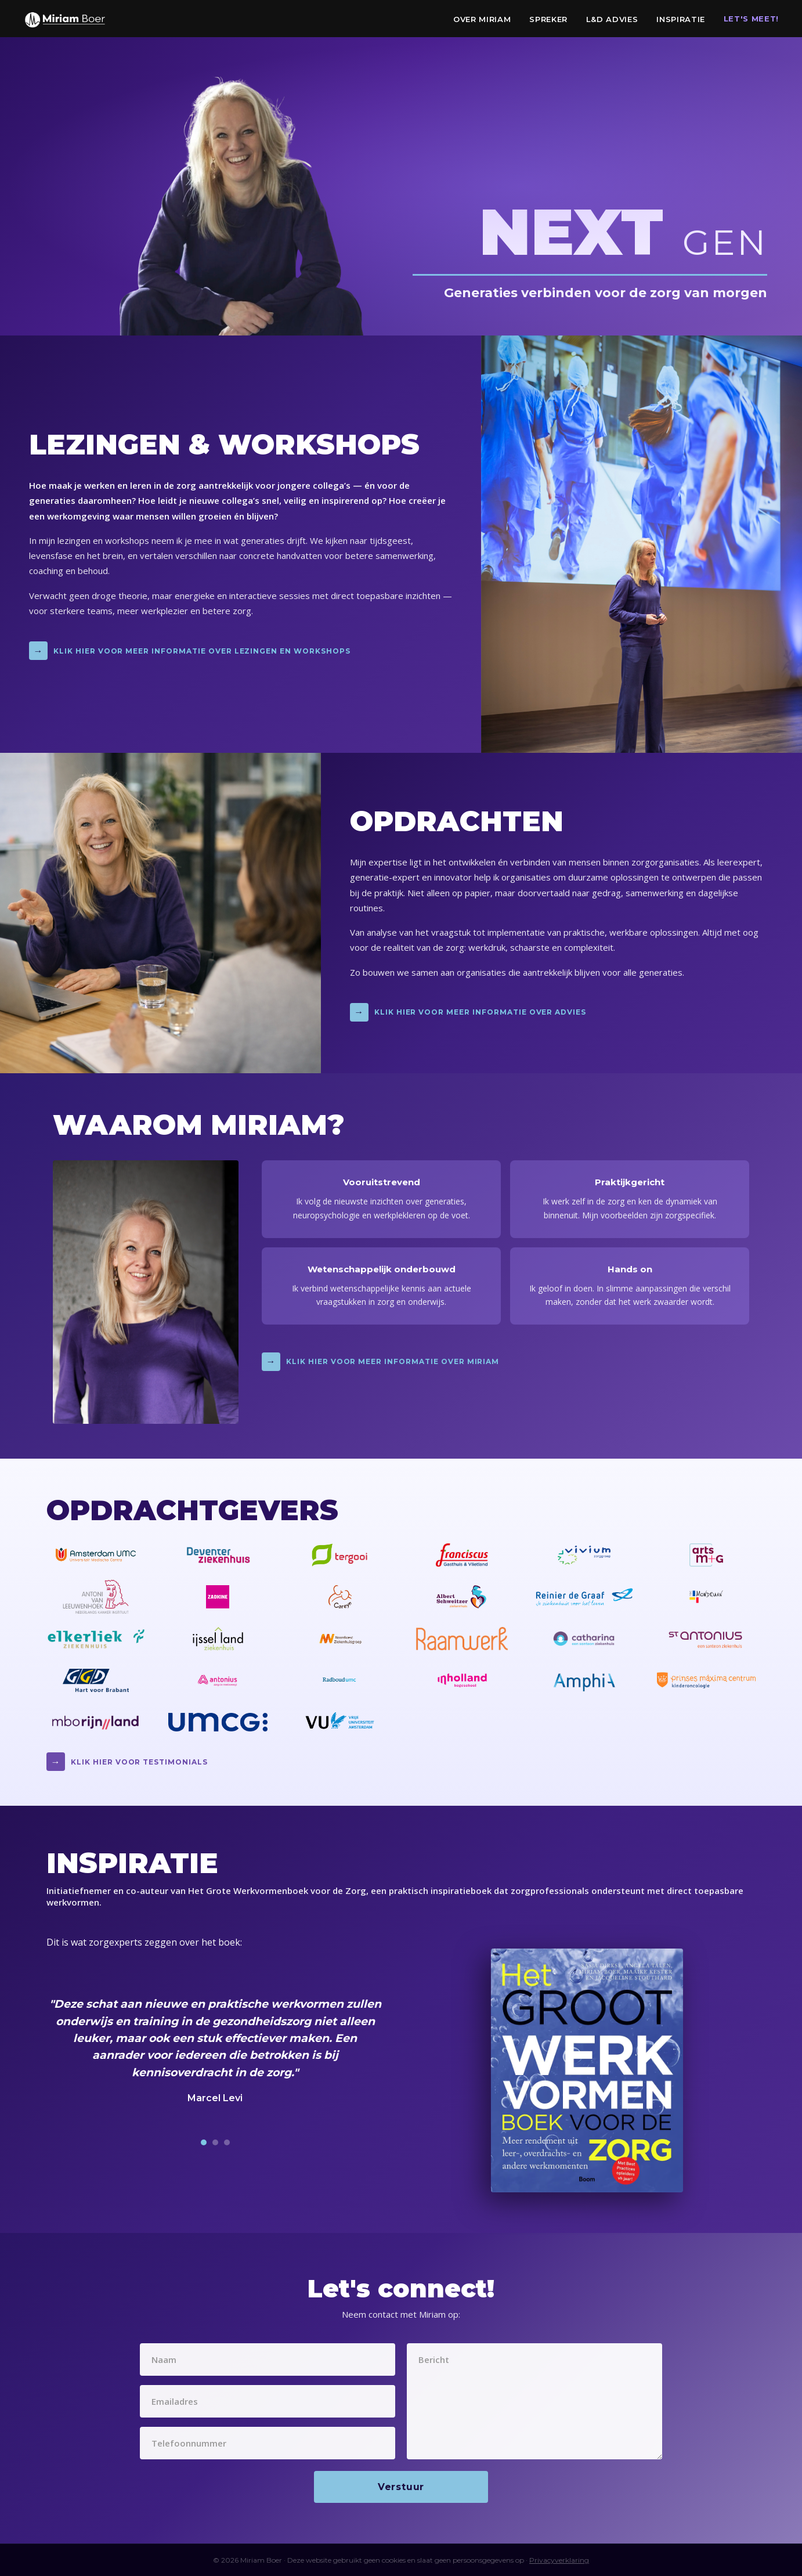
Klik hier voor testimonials (127, 1761)
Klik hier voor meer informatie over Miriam (380, 1361)
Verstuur (401, 2486)
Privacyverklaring (559, 2560)
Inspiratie (680, 19)
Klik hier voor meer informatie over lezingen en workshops (190, 650)
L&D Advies (612, 19)
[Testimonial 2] (215, 2142)
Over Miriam (482, 19)
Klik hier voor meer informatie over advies (468, 1012)
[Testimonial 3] (227, 2142)
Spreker (548, 19)
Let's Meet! (751, 18)
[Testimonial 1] (204, 2142)
